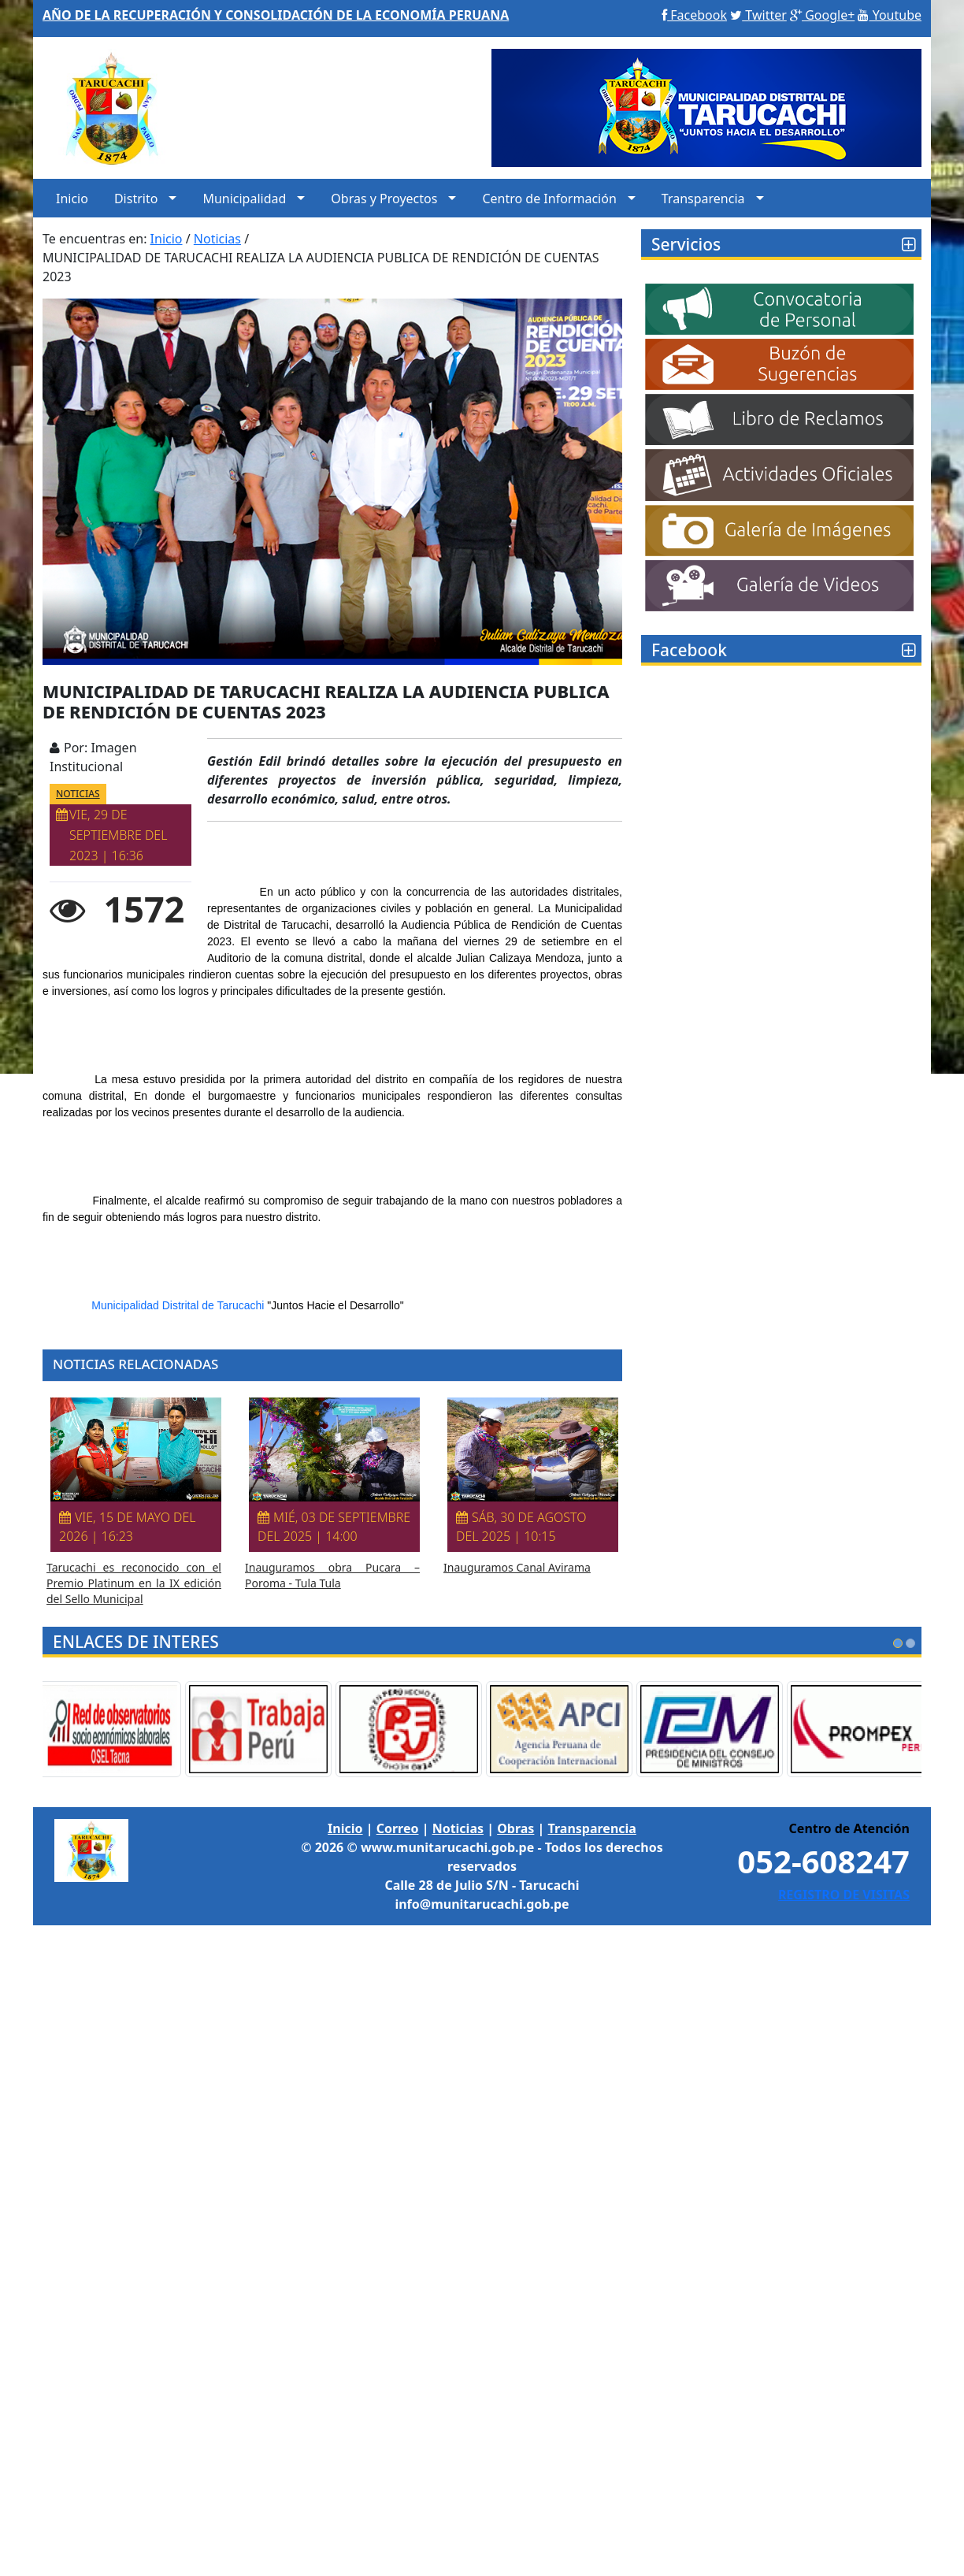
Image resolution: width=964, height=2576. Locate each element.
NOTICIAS (78, 793)
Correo (397, 1828)
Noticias (458, 1828)
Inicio (72, 198)
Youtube (889, 15)
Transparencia (703, 198)
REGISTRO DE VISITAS (844, 1894)
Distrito (136, 198)
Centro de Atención (849, 1828)
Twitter (758, 15)
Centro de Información (549, 198)
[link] (177, 1305)
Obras (515, 1828)
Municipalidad (244, 198)
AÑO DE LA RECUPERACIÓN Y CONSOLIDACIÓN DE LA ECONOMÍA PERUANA (276, 15)
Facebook (694, 15)
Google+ (822, 15)
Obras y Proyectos (384, 198)
